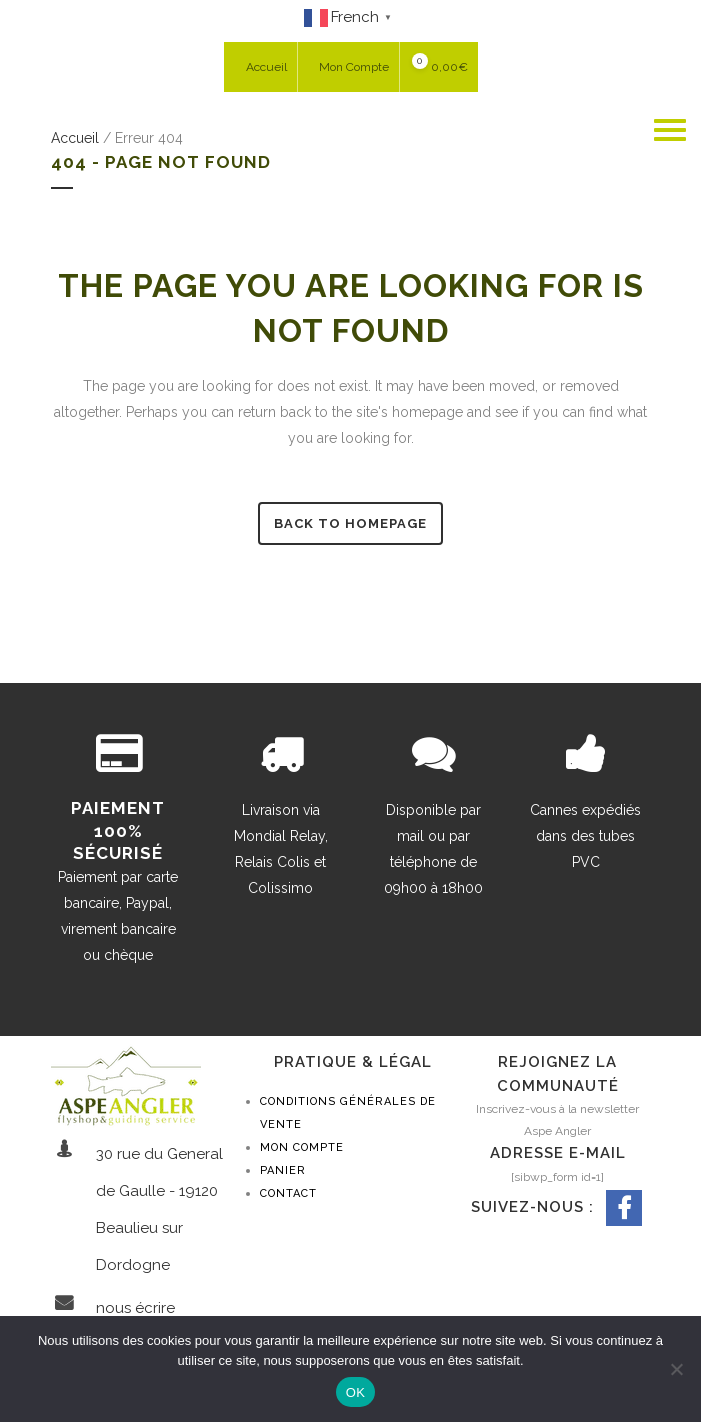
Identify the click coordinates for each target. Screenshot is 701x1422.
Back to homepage (350, 523)
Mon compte (302, 1147)
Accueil (75, 138)
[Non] (676, 1369)
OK (355, 1392)
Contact (288, 1193)
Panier (283, 1170)
